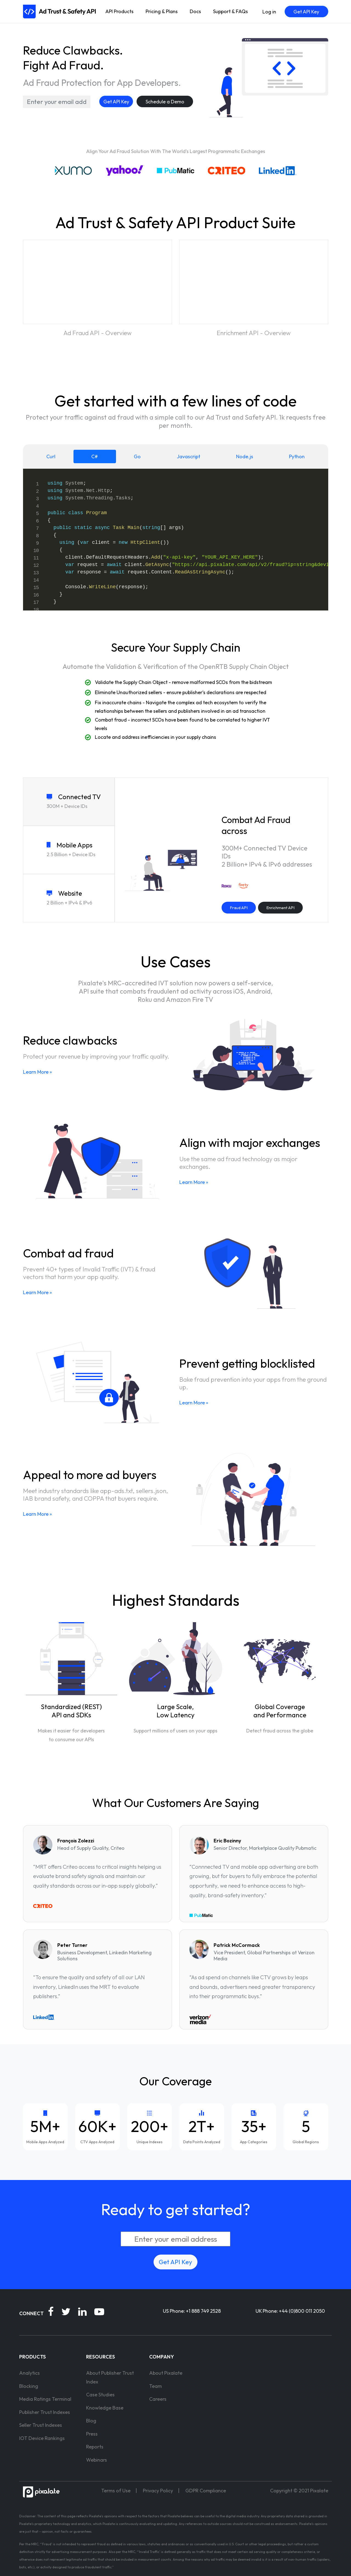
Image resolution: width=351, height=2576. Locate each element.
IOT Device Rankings (42, 2438)
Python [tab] (297, 456)
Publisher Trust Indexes (44, 2412)
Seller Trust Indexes (40, 2425)
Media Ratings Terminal (45, 2399)
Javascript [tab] (188, 456)
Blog (91, 2420)
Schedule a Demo (165, 101)
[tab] (69, 801)
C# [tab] (94, 456)
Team (155, 2386)
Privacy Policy (158, 2490)
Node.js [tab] (244, 456)
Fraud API (239, 907)
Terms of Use (116, 2490)
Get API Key (306, 12)
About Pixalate (165, 2373)
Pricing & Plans (162, 11)
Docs (195, 11)
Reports (94, 2447)
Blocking (28, 2386)
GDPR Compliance (205, 2490)
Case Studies (100, 2394)
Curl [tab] (50, 456)
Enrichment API (280, 907)
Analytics (29, 2373)
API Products (119, 11)
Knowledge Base (104, 2408)
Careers (157, 2399)
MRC (34, 2544)
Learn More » (37, 1072)
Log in (269, 12)
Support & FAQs (230, 11)
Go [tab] (137, 456)
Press (92, 2434)
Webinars (96, 2460)
